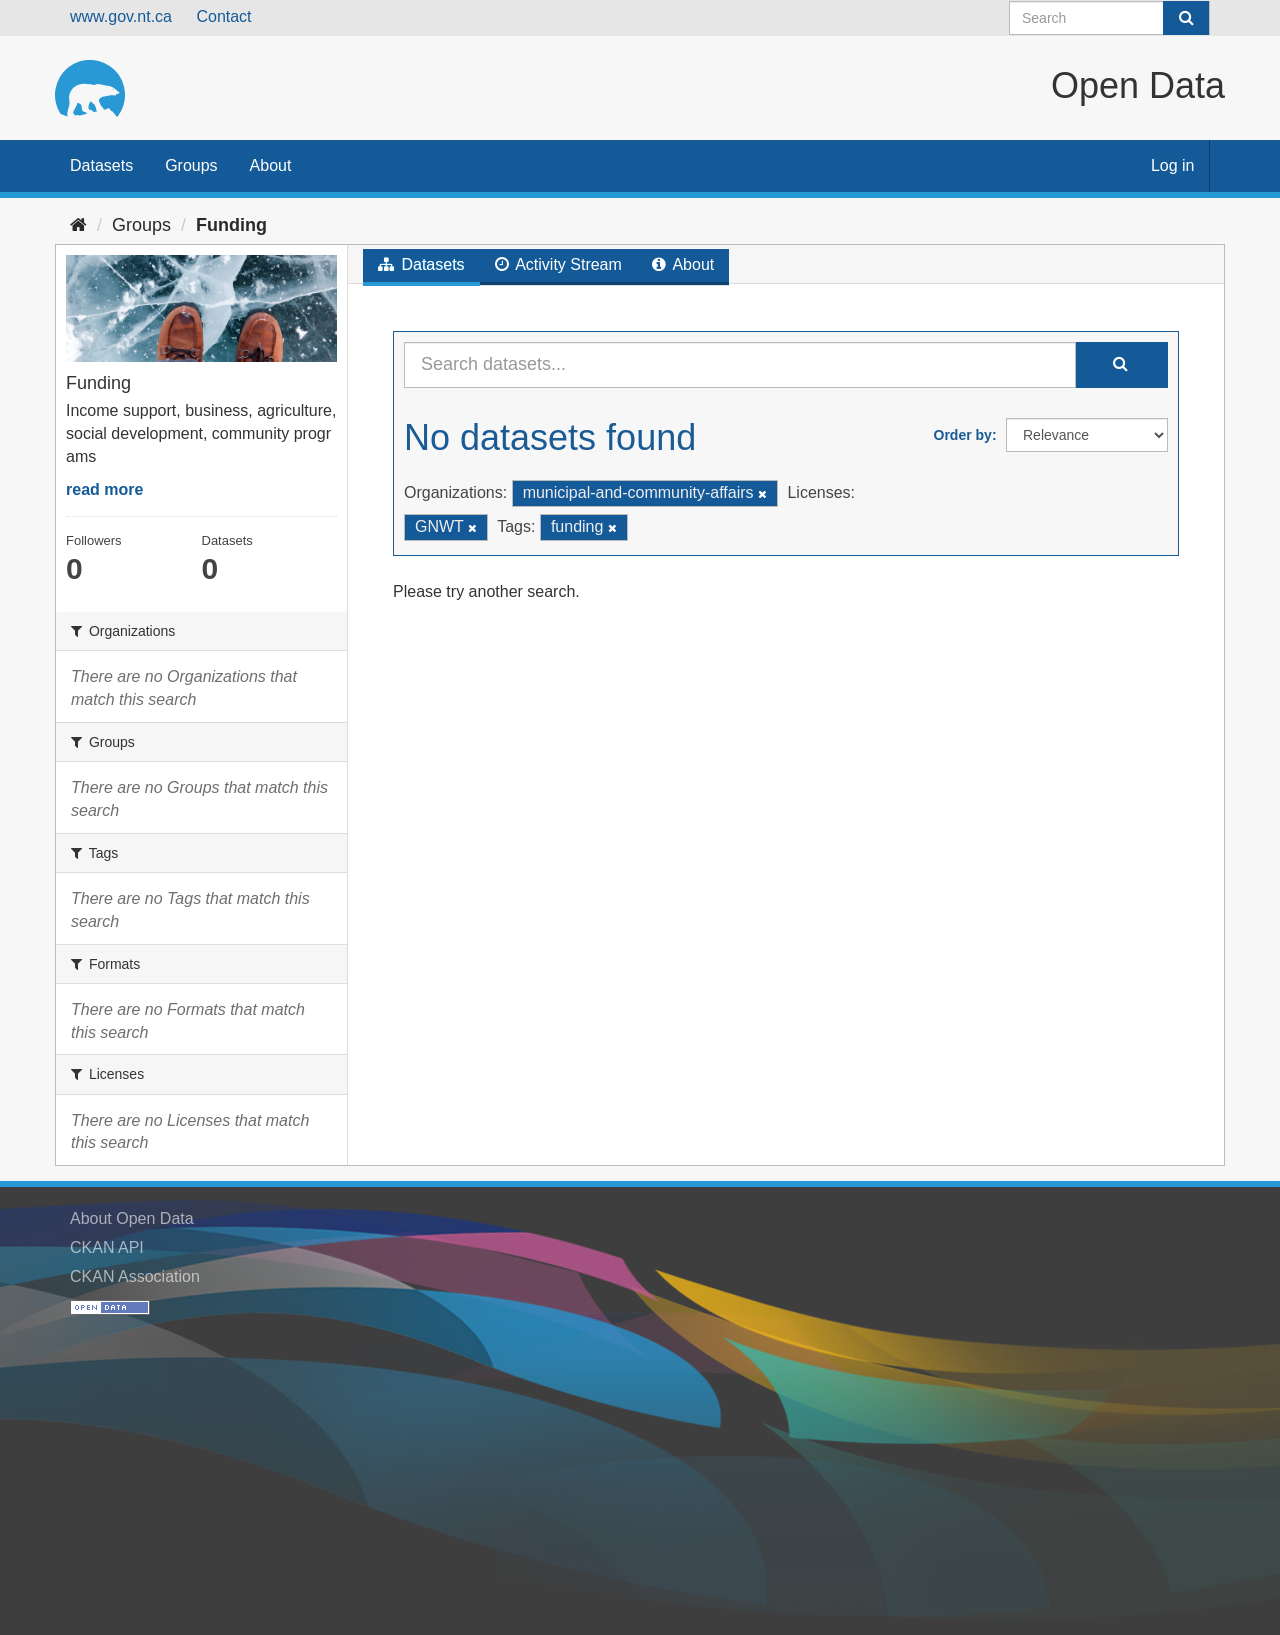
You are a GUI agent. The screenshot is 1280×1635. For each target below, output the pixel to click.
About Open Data (132, 1218)
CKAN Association (135, 1276)
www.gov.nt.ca (121, 16)
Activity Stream (558, 264)
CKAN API (107, 1247)
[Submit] (1186, 18)
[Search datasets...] (740, 365)
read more (104, 489)
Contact (223, 16)
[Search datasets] (1109, 18)
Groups (191, 165)
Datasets (101, 165)
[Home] (78, 225)
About (271, 165)
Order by (963, 435)
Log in (1173, 165)
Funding (231, 225)
